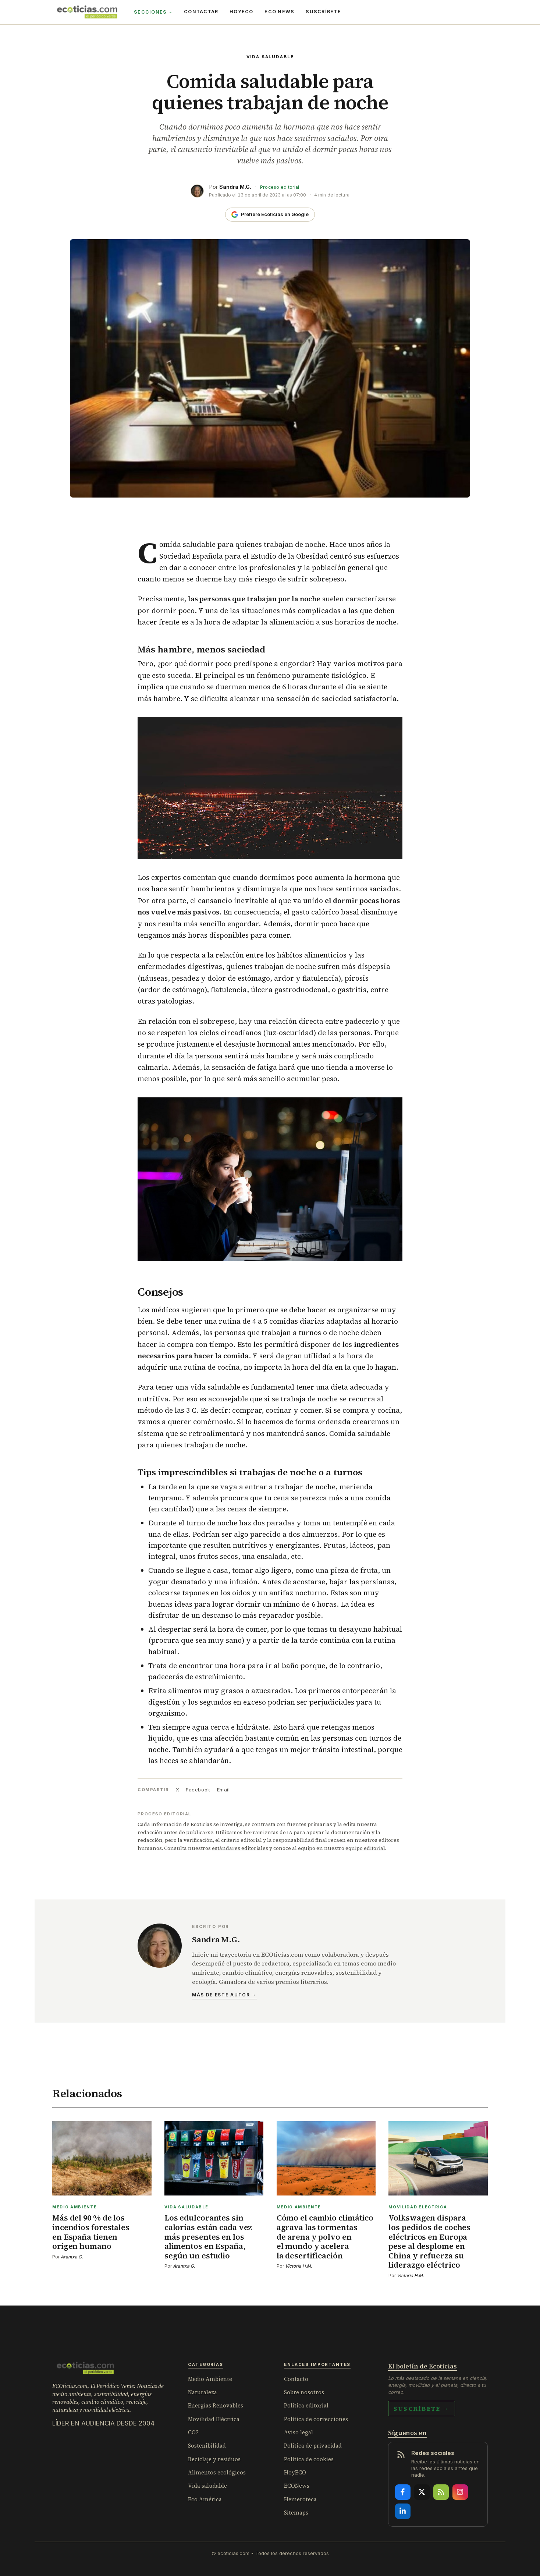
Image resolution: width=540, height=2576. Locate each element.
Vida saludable (270, 56)
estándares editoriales (240, 1848)
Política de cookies (309, 2459)
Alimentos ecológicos (217, 2472)
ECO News (279, 11)
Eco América (205, 2499)
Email (223, 1790)
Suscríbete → (422, 2409)
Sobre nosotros (304, 2392)
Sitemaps (296, 2512)
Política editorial (306, 2405)
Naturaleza (202, 2392)
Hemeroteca (300, 2499)
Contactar (201, 11)
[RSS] (441, 2492)
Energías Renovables (215, 2405)
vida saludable (215, 1387)
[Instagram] (460, 2492)
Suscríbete (323, 11)
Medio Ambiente (210, 2379)
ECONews (296, 2486)
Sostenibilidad (207, 2445)
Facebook (198, 1790)
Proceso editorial (279, 187)
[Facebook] (403, 2492)
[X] (422, 2492)
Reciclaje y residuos (214, 2459)
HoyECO (241, 11)
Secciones (153, 12)
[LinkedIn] (403, 2511)
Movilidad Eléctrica (213, 2419)
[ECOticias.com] (87, 12)
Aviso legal (298, 2432)
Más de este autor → (224, 1995)
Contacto (296, 2379)
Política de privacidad (313, 2445)
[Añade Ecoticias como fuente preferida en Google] (270, 215)
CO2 (193, 2432)
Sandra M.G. (235, 187)
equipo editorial (365, 1848)
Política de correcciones (316, 2419)
